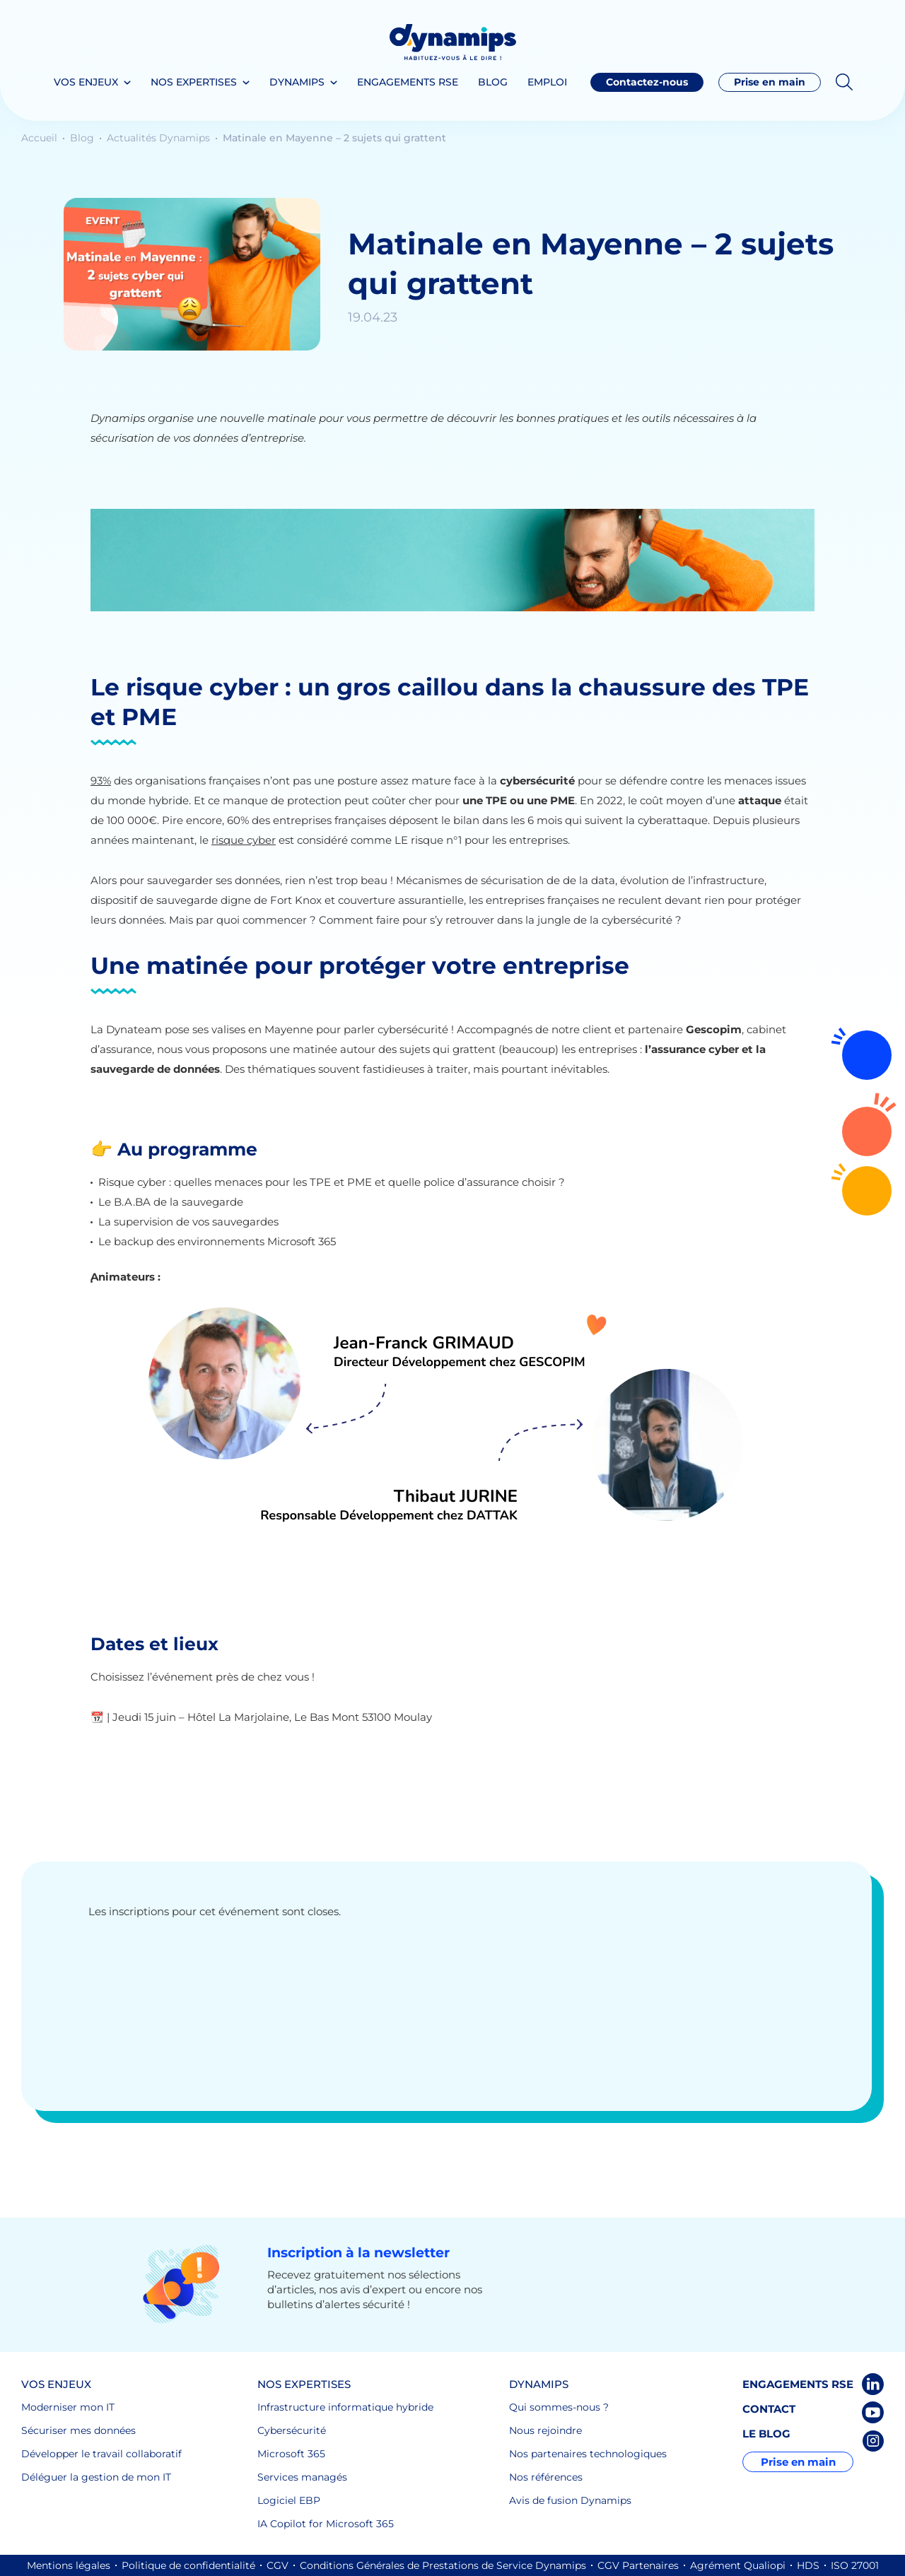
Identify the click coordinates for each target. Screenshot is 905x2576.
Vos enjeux (86, 82)
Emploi (547, 82)
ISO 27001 (855, 2565)
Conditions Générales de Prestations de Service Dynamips (443, 2565)
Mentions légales (68, 2565)
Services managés (302, 2477)
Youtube (873, 2412)
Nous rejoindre (545, 2430)
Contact (768, 2409)
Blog (493, 82)
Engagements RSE (407, 82)
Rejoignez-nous (867, 1055)
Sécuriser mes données (78, 2430)
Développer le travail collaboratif (101, 2453)
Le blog (766, 2433)
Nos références (546, 2477)
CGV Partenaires (638, 2565)
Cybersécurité (291, 2430)
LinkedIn (873, 2384)
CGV (277, 2565)
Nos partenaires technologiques (588, 2453)
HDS (808, 2565)
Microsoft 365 (291, 2453)
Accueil (40, 137)
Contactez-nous (867, 1131)
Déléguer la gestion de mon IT (96, 2477)
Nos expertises (194, 82)
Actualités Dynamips (160, 137)
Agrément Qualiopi (738, 2565)
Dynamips (297, 82)
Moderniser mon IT (68, 2407)
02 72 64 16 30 (867, 1191)
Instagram (873, 2441)
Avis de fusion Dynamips (570, 2500)
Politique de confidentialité (188, 2565)
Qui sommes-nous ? (559, 2407)
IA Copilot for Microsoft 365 (325, 2523)
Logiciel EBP (288, 2500)
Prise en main (769, 82)
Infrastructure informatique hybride (345, 2407)
